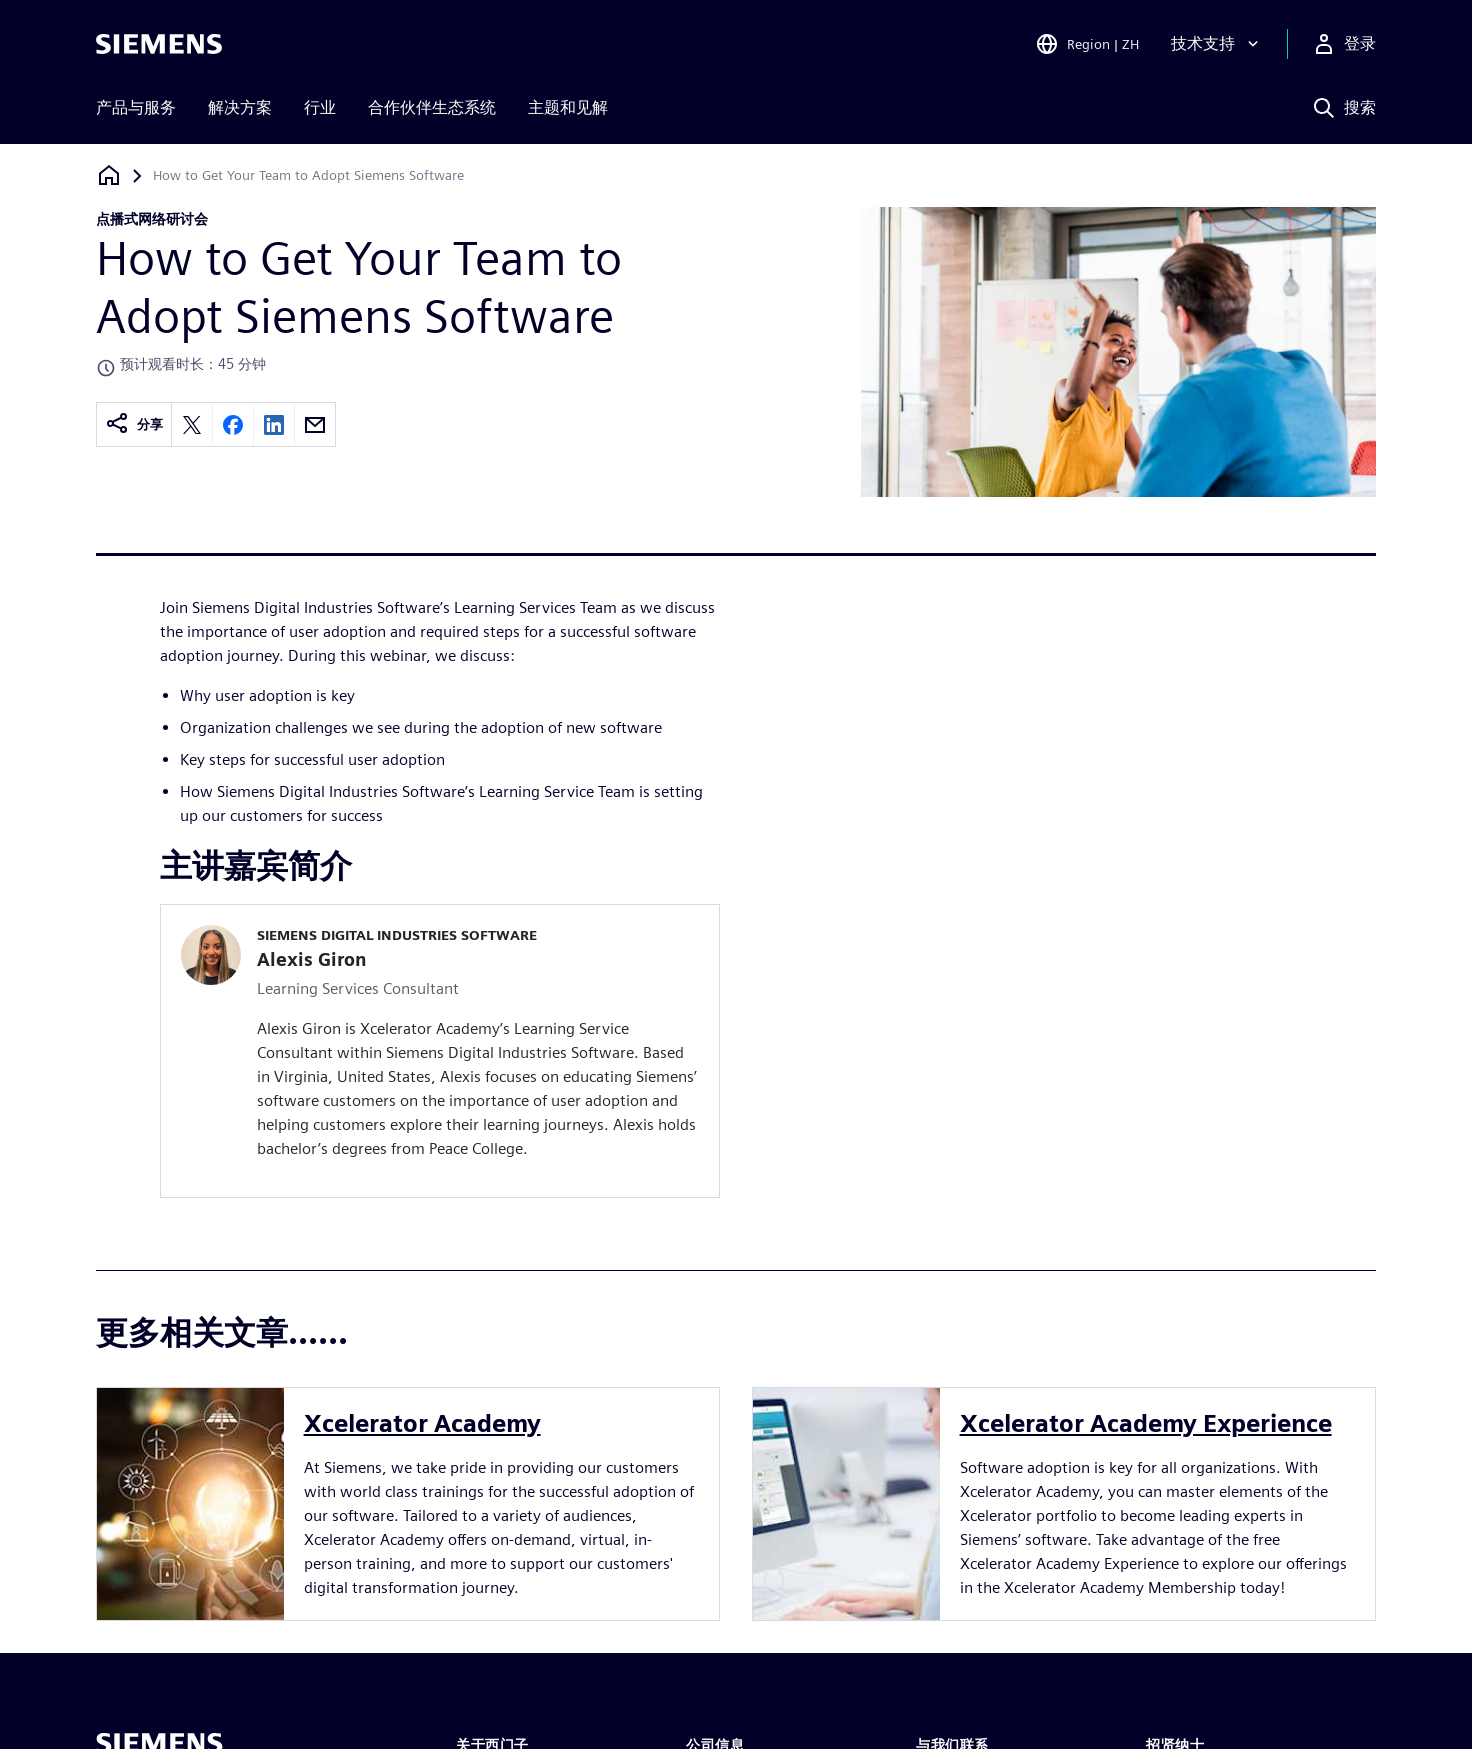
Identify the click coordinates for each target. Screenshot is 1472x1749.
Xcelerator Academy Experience (1146, 1423)
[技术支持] (1217, 44)
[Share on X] (192, 425)
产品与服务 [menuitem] (136, 107)
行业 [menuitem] (320, 107)
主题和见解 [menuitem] (568, 107)
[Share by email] (315, 425)
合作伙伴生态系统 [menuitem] (432, 107)
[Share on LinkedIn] (274, 425)
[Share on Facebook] (233, 425)
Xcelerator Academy (422, 1423)
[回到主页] (109, 175)
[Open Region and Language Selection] (1087, 44)
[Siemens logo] (159, 44)
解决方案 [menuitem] (240, 107)
